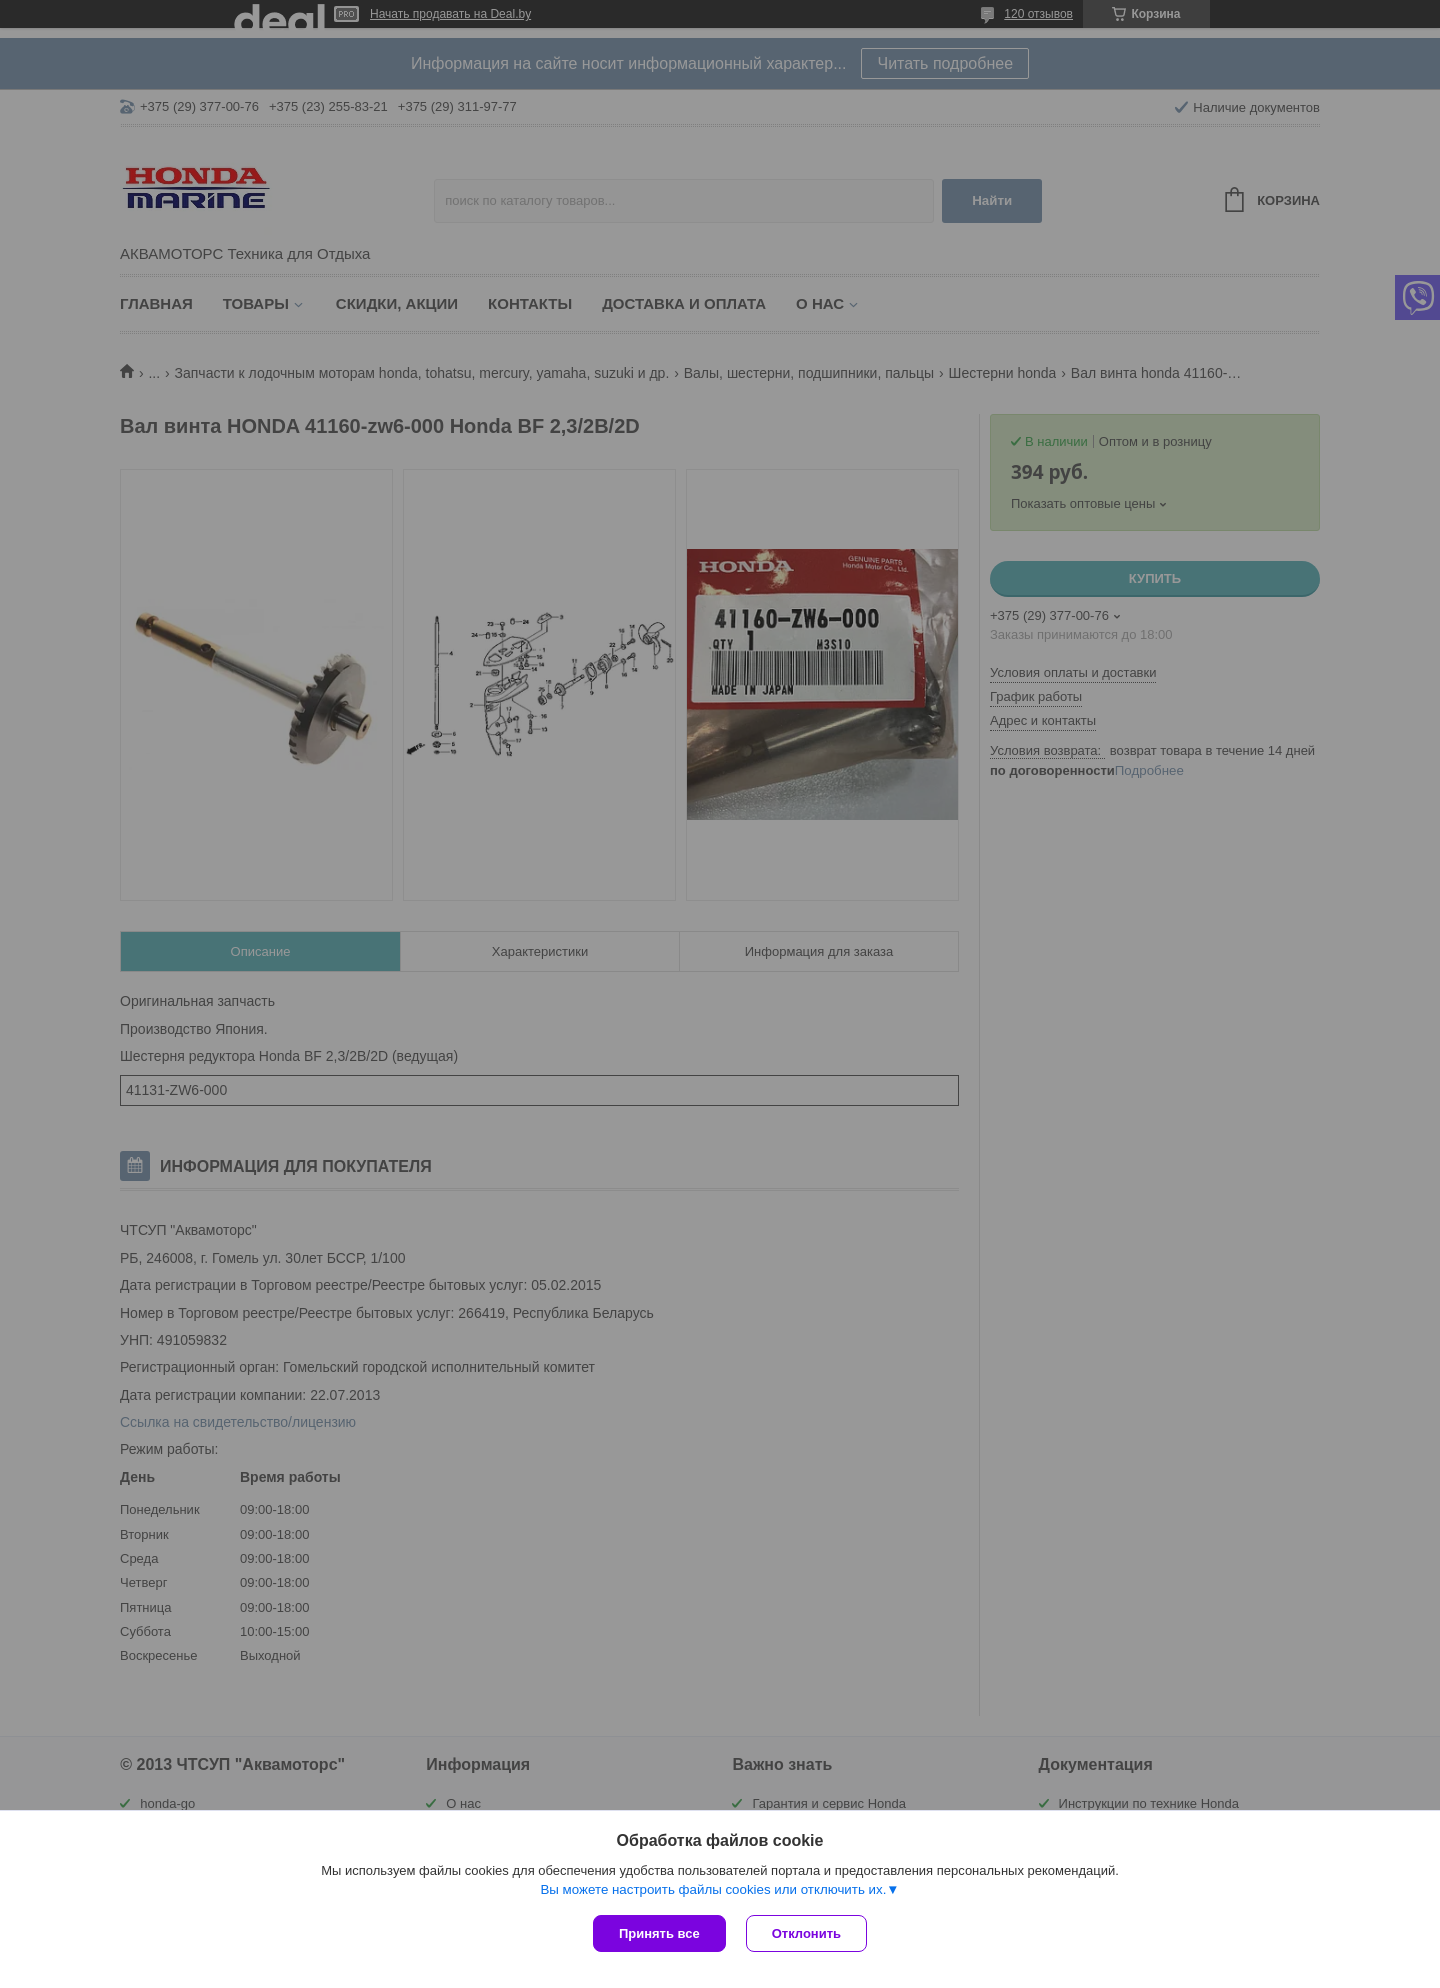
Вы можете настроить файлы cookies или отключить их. (713, 1889)
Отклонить (806, 1933)
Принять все (659, 1933)
